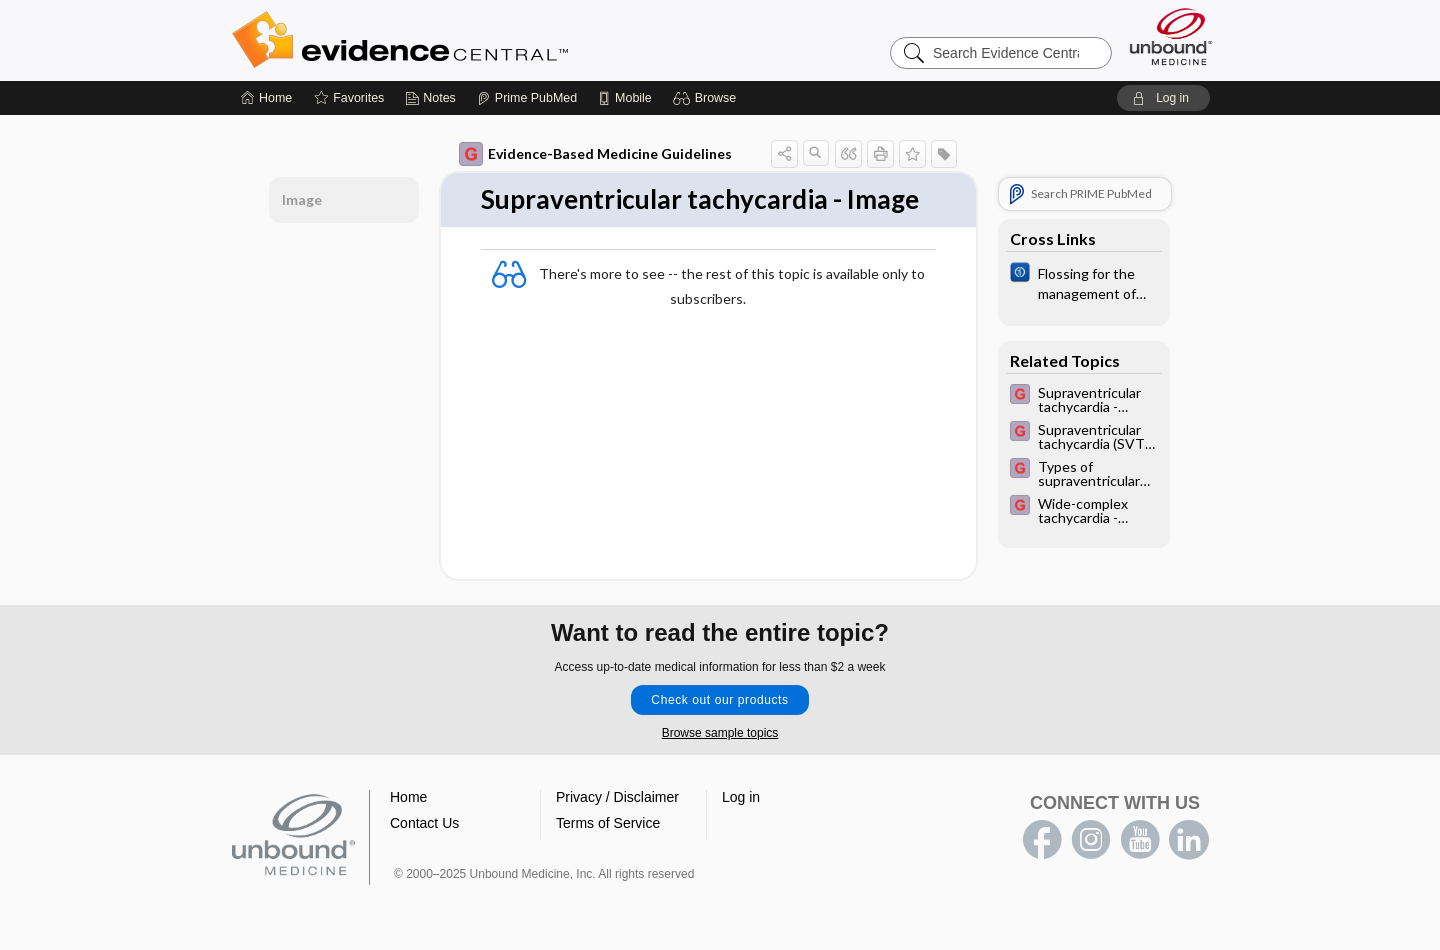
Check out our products (719, 700)
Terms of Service (608, 823)
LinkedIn (1189, 840)
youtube (1140, 840)
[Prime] (527, 98)
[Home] (266, 98)
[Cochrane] (1084, 282)
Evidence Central (480, 40)
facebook (1042, 840)
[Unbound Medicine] (1171, 36)
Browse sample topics (720, 733)
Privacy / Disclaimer (617, 797)
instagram (1091, 840)
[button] (707, 98)
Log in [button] (741, 797)
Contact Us (424, 823)
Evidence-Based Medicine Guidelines (595, 154)
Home (408, 797)
